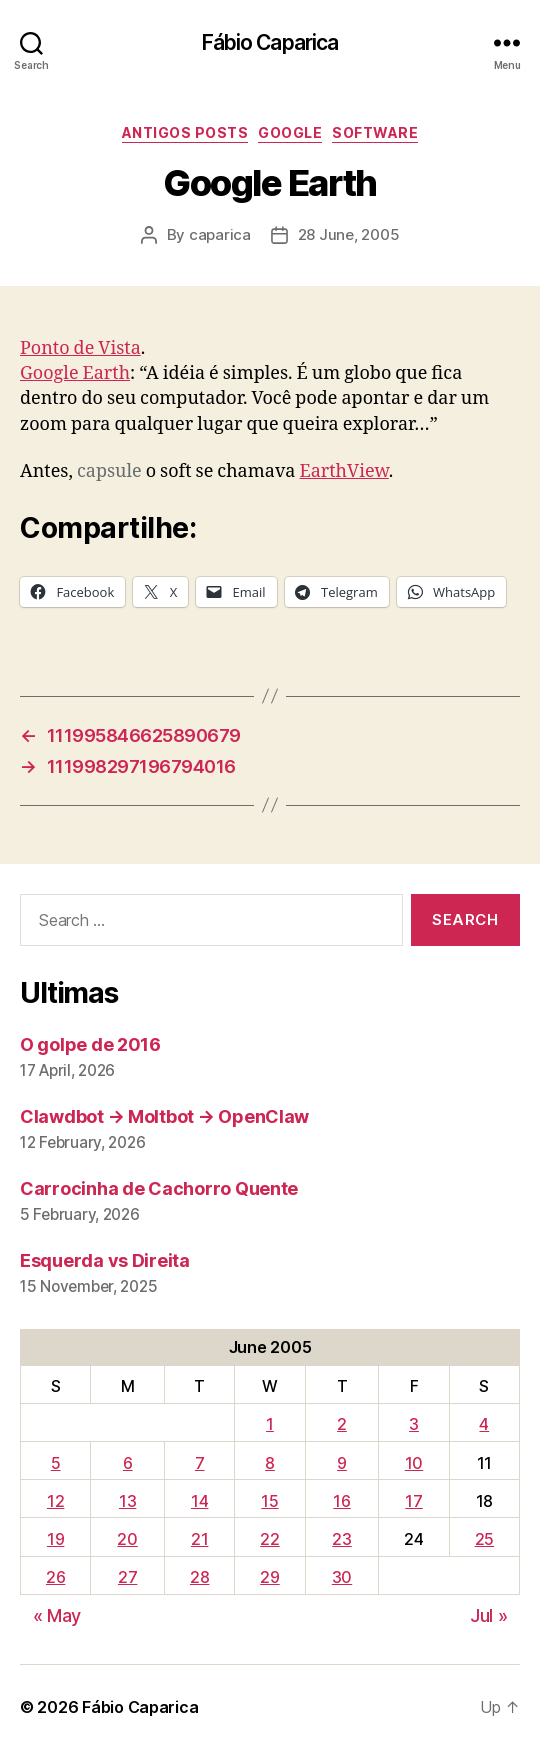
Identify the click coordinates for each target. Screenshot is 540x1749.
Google (290, 132)
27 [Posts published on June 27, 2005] (127, 1577)
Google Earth (75, 373)
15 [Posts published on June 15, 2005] (269, 1501)
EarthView (343, 471)
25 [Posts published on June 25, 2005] (484, 1539)
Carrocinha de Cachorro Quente (159, 1188)
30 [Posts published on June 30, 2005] (342, 1577)
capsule (109, 471)
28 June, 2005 (349, 234)
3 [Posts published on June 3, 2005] (414, 1424)
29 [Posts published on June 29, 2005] (269, 1577)
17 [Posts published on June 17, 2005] (413, 1501)
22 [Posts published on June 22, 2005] (269, 1539)
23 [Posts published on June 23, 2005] (341, 1539)
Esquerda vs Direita (105, 1260)
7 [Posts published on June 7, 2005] (200, 1463)
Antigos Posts (185, 132)
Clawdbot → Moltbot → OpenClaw (164, 1116)
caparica (220, 234)
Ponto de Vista (80, 348)
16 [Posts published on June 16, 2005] (341, 1501)
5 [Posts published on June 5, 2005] (56, 1463)
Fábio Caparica (270, 42)
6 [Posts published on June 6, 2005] (128, 1463)
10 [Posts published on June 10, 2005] (414, 1463)
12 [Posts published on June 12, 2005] (55, 1501)
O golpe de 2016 (90, 1044)
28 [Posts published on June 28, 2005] (199, 1577)
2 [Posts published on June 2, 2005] (342, 1424)
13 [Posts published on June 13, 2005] (127, 1501)
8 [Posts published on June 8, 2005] (270, 1463)
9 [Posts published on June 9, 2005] (342, 1463)
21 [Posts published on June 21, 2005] (199, 1539)
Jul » (489, 1615)
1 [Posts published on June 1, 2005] (270, 1424)
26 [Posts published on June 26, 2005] (55, 1577)
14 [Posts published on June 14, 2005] (199, 1501)
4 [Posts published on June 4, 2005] (484, 1424)
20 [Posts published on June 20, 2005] (127, 1539)
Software (375, 132)
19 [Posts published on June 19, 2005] (55, 1539)
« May (57, 1615)
